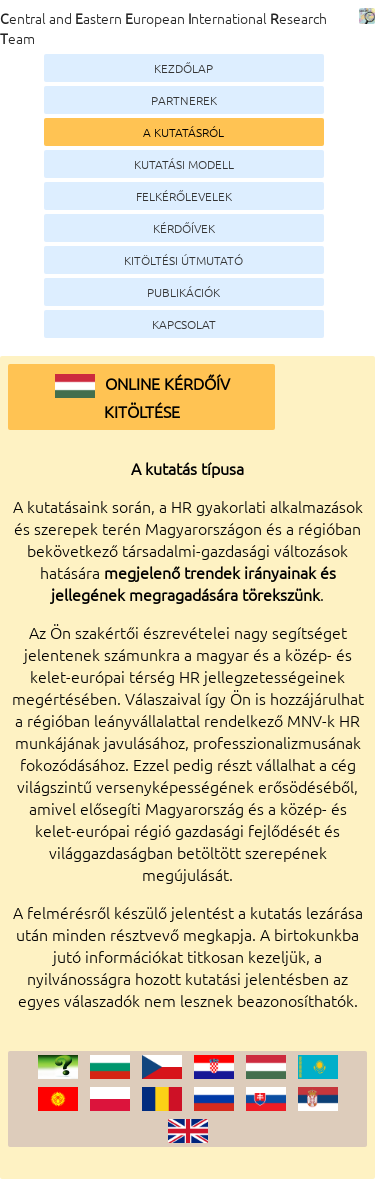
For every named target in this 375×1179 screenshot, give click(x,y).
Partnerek (184, 100)
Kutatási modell (184, 164)
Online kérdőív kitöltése (142, 397)
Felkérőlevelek (184, 196)
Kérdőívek (184, 228)
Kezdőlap (183, 68)
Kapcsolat (184, 324)
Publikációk (183, 292)
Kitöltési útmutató (183, 260)
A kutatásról (183, 132)
